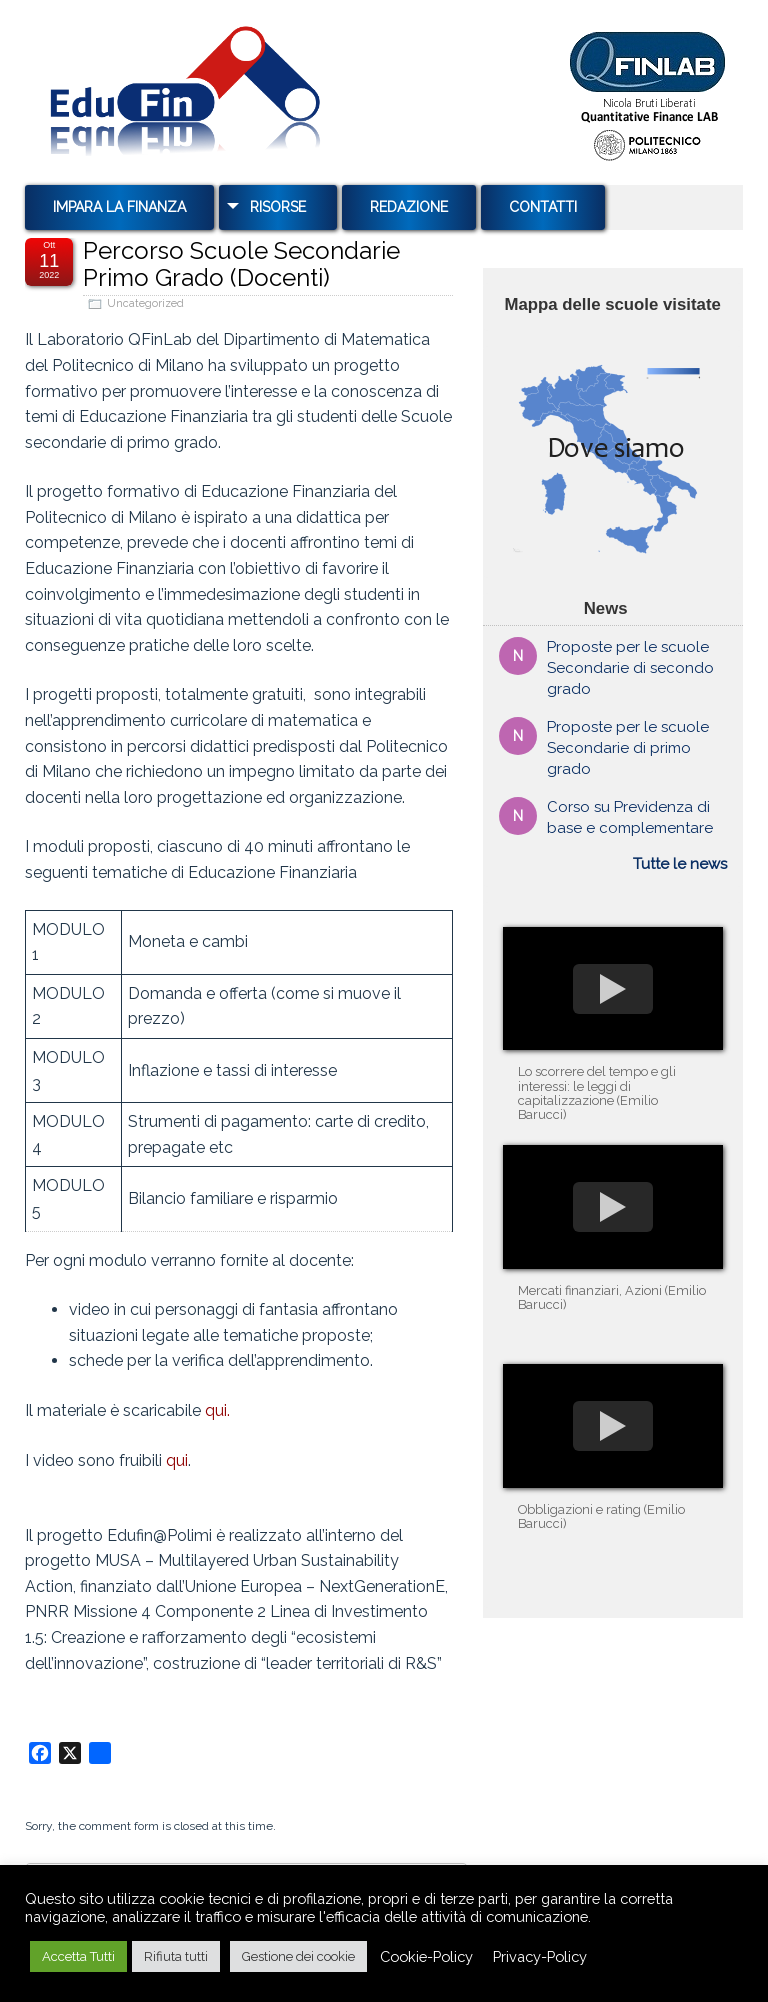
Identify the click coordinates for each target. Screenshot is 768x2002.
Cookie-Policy (426, 1956)
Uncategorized (145, 303)
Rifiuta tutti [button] (176, 1956)
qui (177, 1460)
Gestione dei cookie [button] (298, 1956)
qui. (217, 1410)
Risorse (278, 207)
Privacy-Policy (540, 1956)
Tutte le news (680, 864)
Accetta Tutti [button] (78, 1956)
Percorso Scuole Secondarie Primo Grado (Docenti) (241, 263)
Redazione (409, 207)
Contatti (543, 207)
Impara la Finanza (119, 207)
